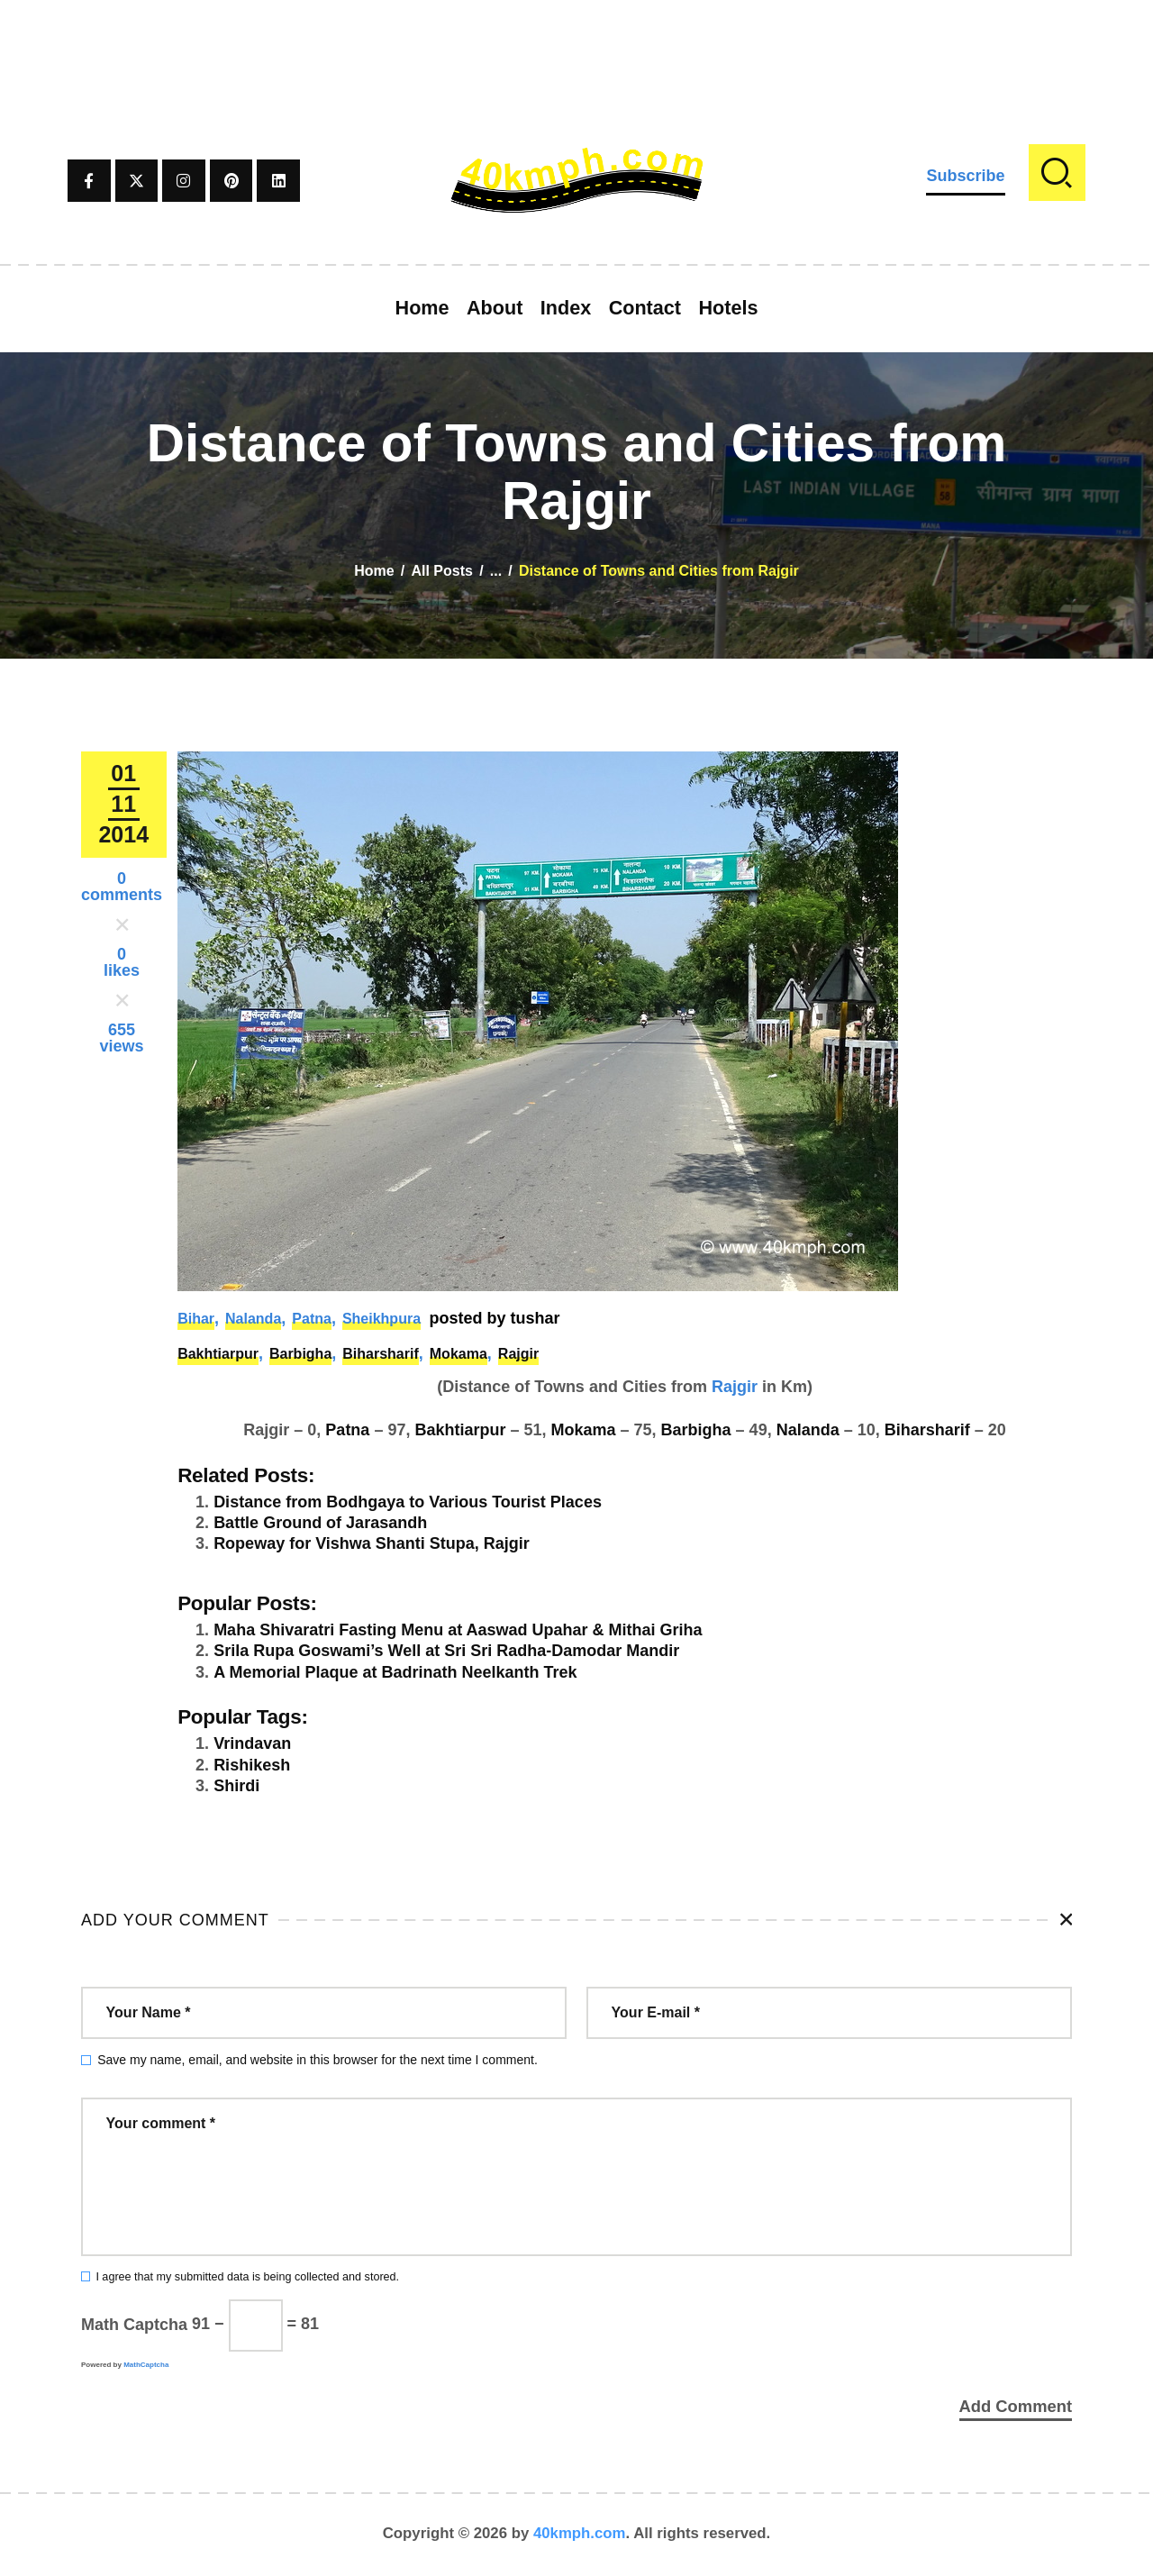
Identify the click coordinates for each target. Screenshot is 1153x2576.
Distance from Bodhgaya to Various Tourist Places (407, 1502)
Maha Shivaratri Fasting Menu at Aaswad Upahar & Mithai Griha (457, 1630)
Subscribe (965, 176)
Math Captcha (134, 2324)
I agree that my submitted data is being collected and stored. (247, 2277)
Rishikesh (251, 1765)
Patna (311, 1318)
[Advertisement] (576, 40)
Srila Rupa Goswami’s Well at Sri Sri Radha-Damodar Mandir (446, 1651)
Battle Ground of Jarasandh (320, 1523)
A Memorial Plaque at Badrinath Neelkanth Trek (394, 1672)
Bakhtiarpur (218, 1353)
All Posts (441, 570)
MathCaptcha (145, 2365)
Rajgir (518, 1353)
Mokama (458, 1353)
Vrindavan (252, 1743)
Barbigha (300, 1353)
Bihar (195, 1318)
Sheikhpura (381, 1318)
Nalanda (253, 1318)
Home (374, 570)
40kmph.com (579, 2535)
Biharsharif (380, 1353)
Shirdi (236, 1786)
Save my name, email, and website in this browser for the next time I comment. (317, 2059)
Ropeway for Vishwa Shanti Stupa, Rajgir (371, 1543)
